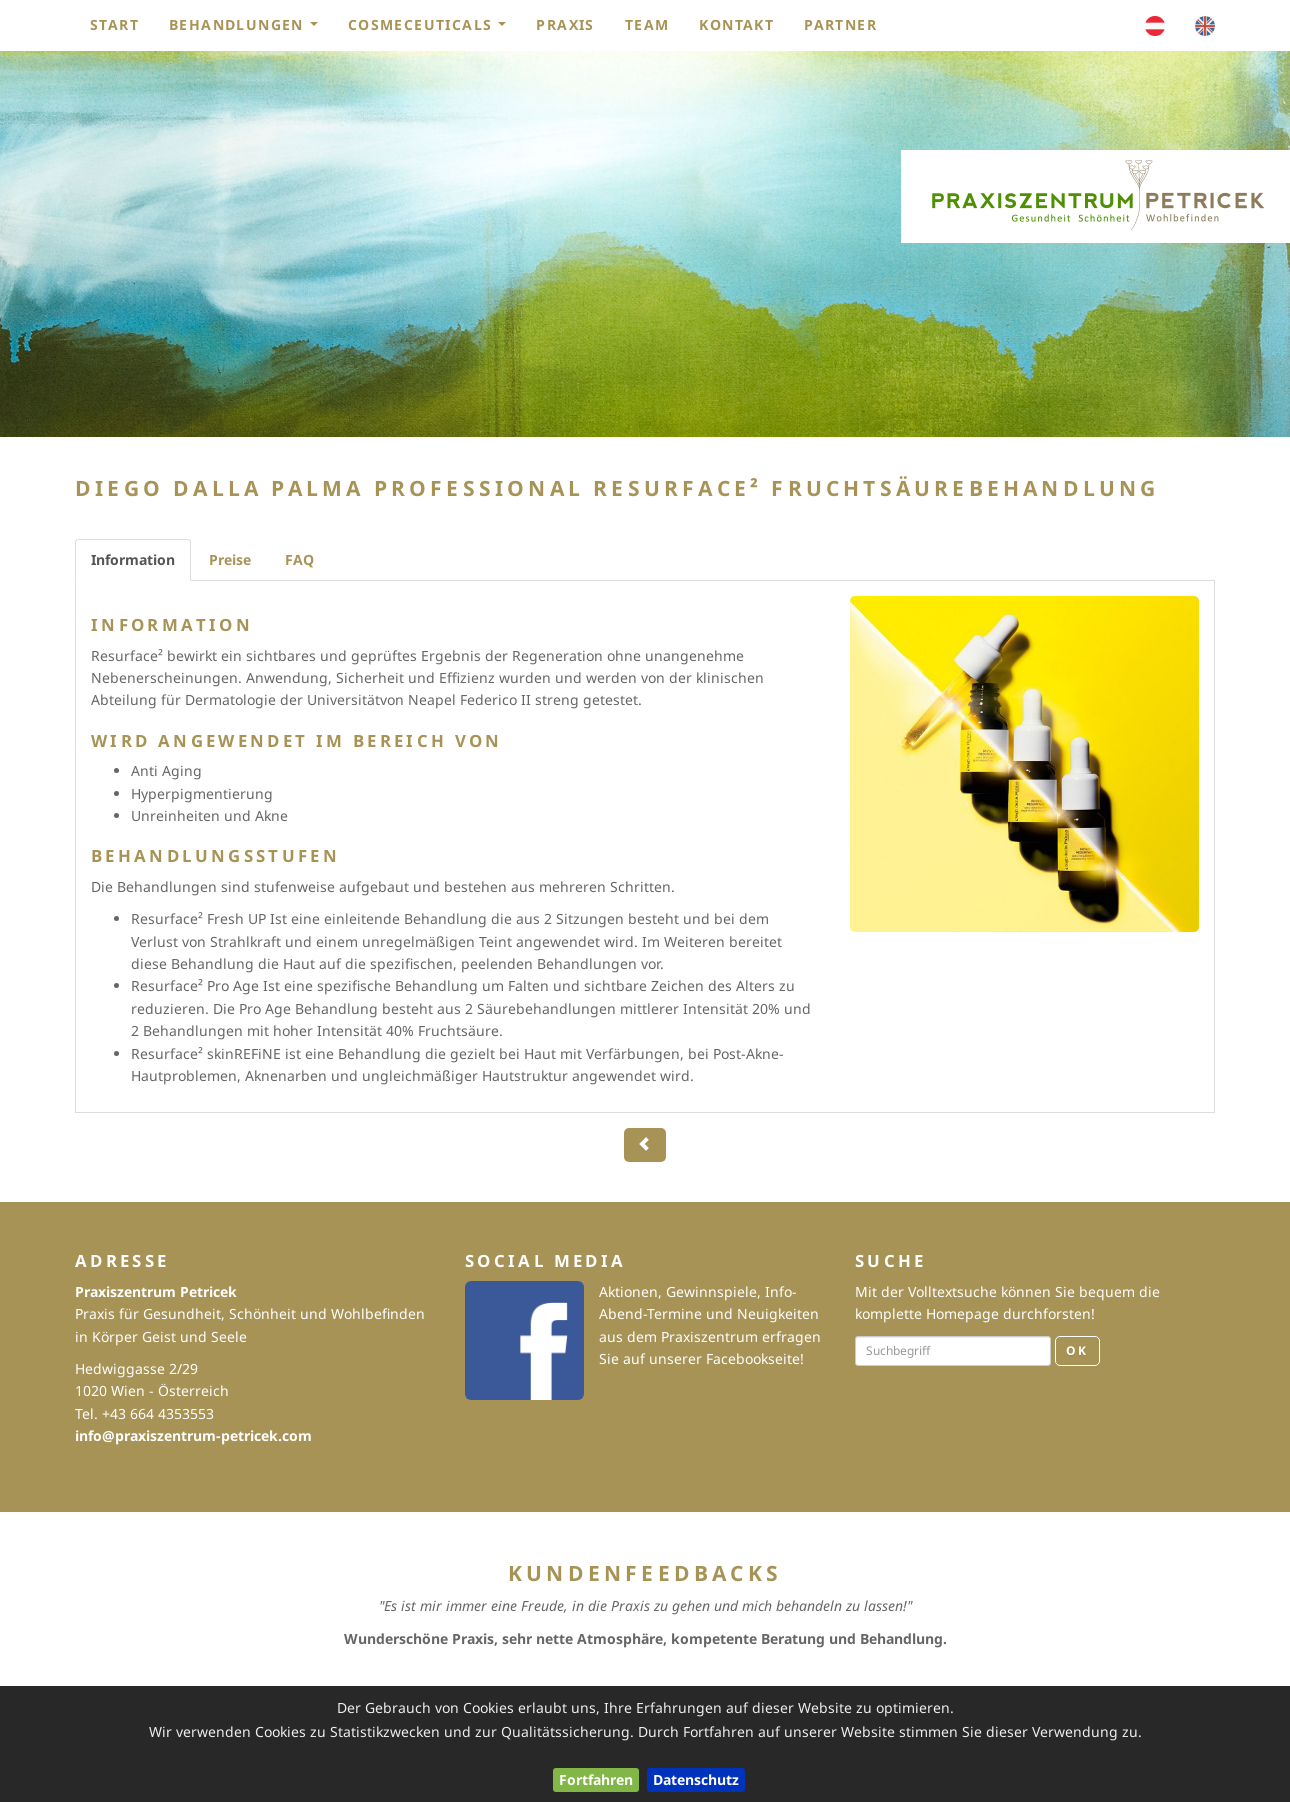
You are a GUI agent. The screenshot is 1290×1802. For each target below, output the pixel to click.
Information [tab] (133, 559)
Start (114, 24)
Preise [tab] (230, 559)
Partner (840, 24)
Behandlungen (249, 30)
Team (647, 24)
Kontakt (736, 24)
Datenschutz (696, 1779)
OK (1077, 1350)
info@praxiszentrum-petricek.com (193, 1435)
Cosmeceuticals (433, 30)
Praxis (565, 24)
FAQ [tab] (299, 559)
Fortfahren (596, 1779)
